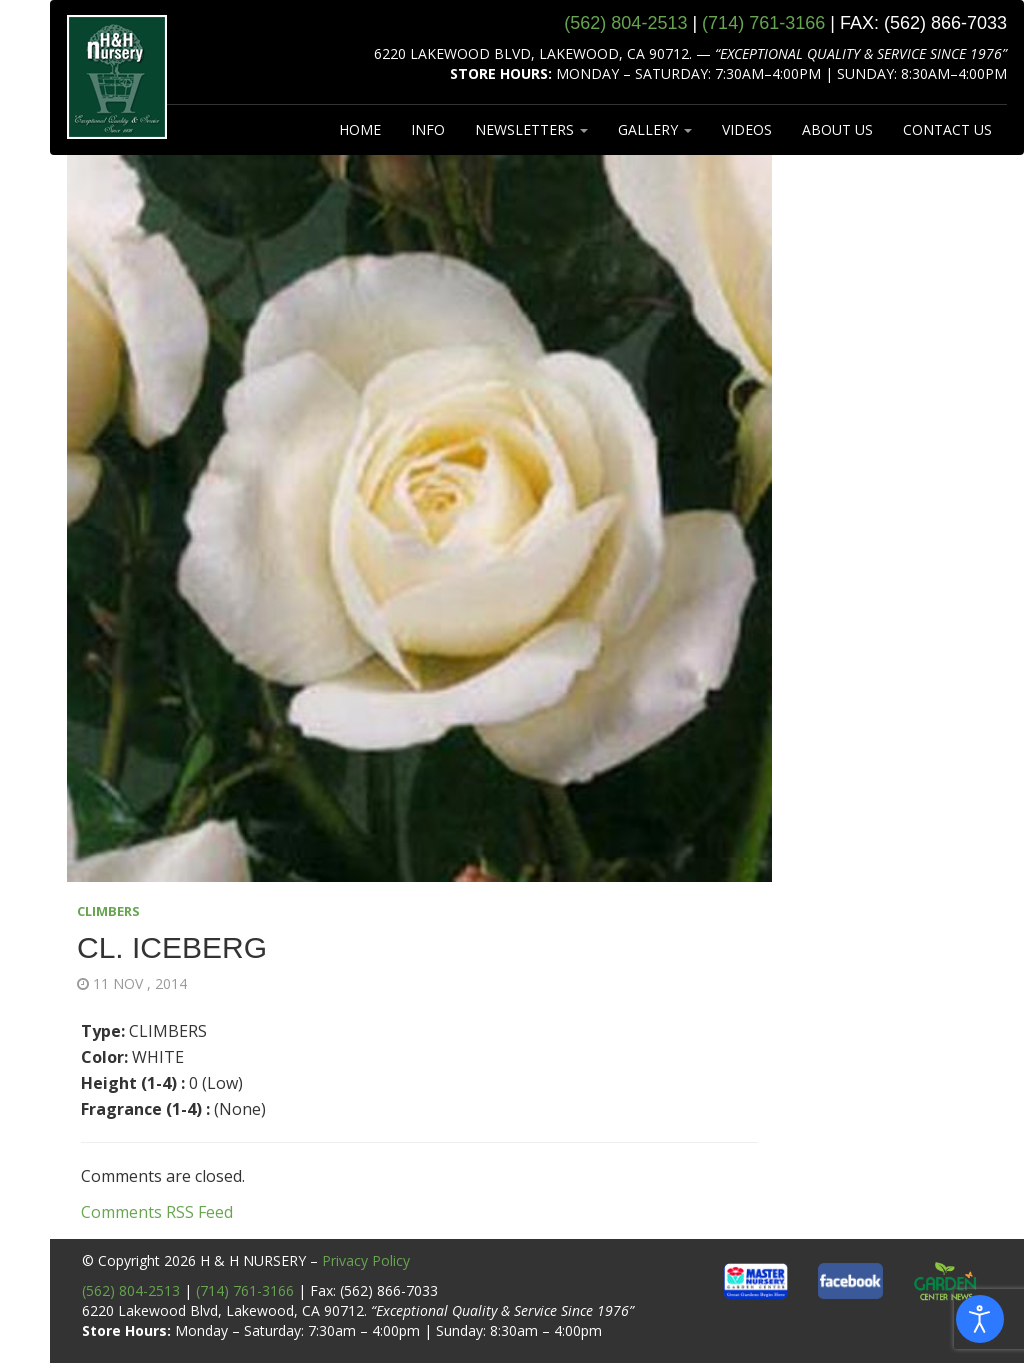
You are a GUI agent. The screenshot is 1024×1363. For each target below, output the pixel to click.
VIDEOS (747, 129)
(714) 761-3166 (245, 1290)
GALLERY (655, 129)
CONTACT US (947, 129)
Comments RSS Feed (157, 1212)
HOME (360, 129)
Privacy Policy (366, 1260)
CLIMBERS (108, 911)
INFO (428, 129)
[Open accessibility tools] (980, 1319)
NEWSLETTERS (531, 129)
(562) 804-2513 (131, 1290)
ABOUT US (837, 129)
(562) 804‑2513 (625, 23)
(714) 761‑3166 (763, 23)
